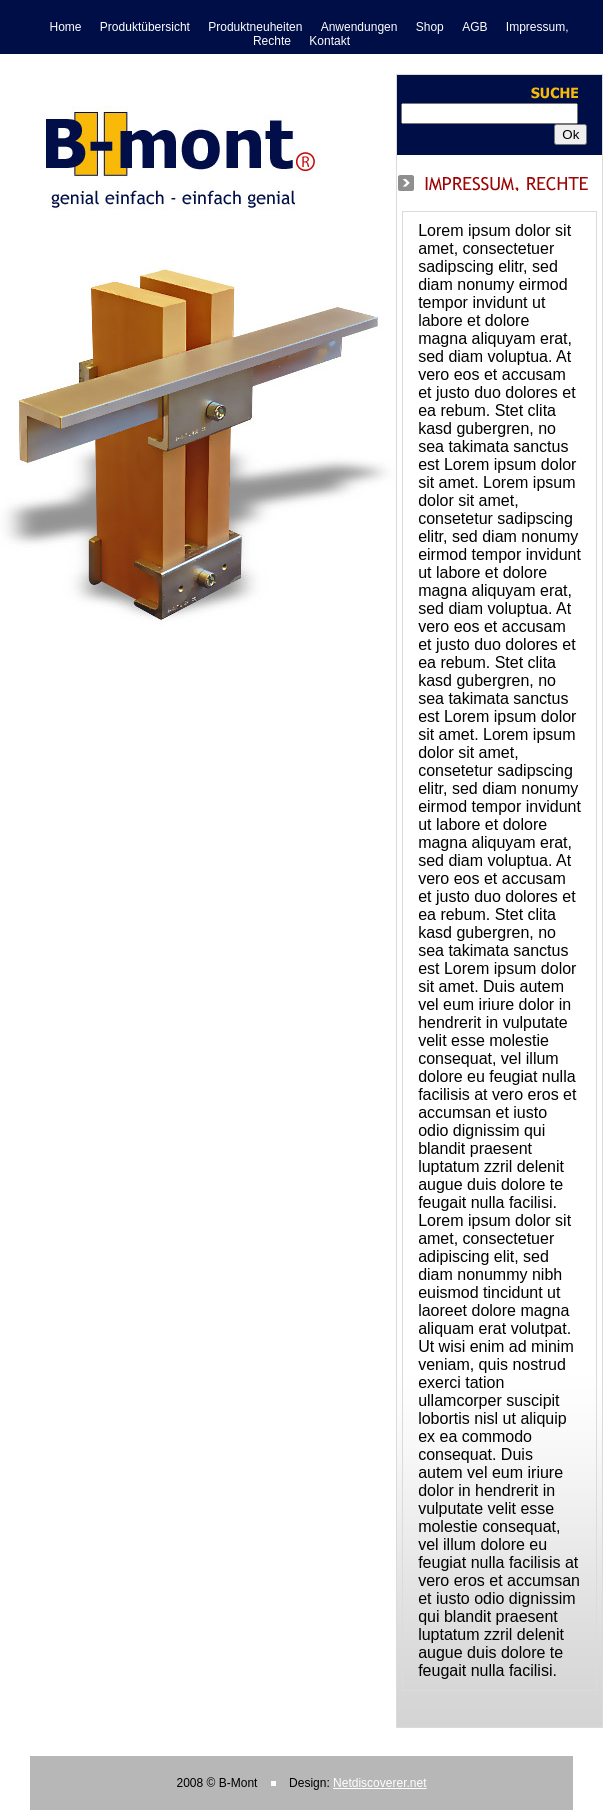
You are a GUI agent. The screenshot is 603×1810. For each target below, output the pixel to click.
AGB (474, 27)
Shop (430, 27)
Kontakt (329, 41)
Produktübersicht (145, 27)
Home (66, 27)
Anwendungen (359, 27)
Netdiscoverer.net (379, 1783)
